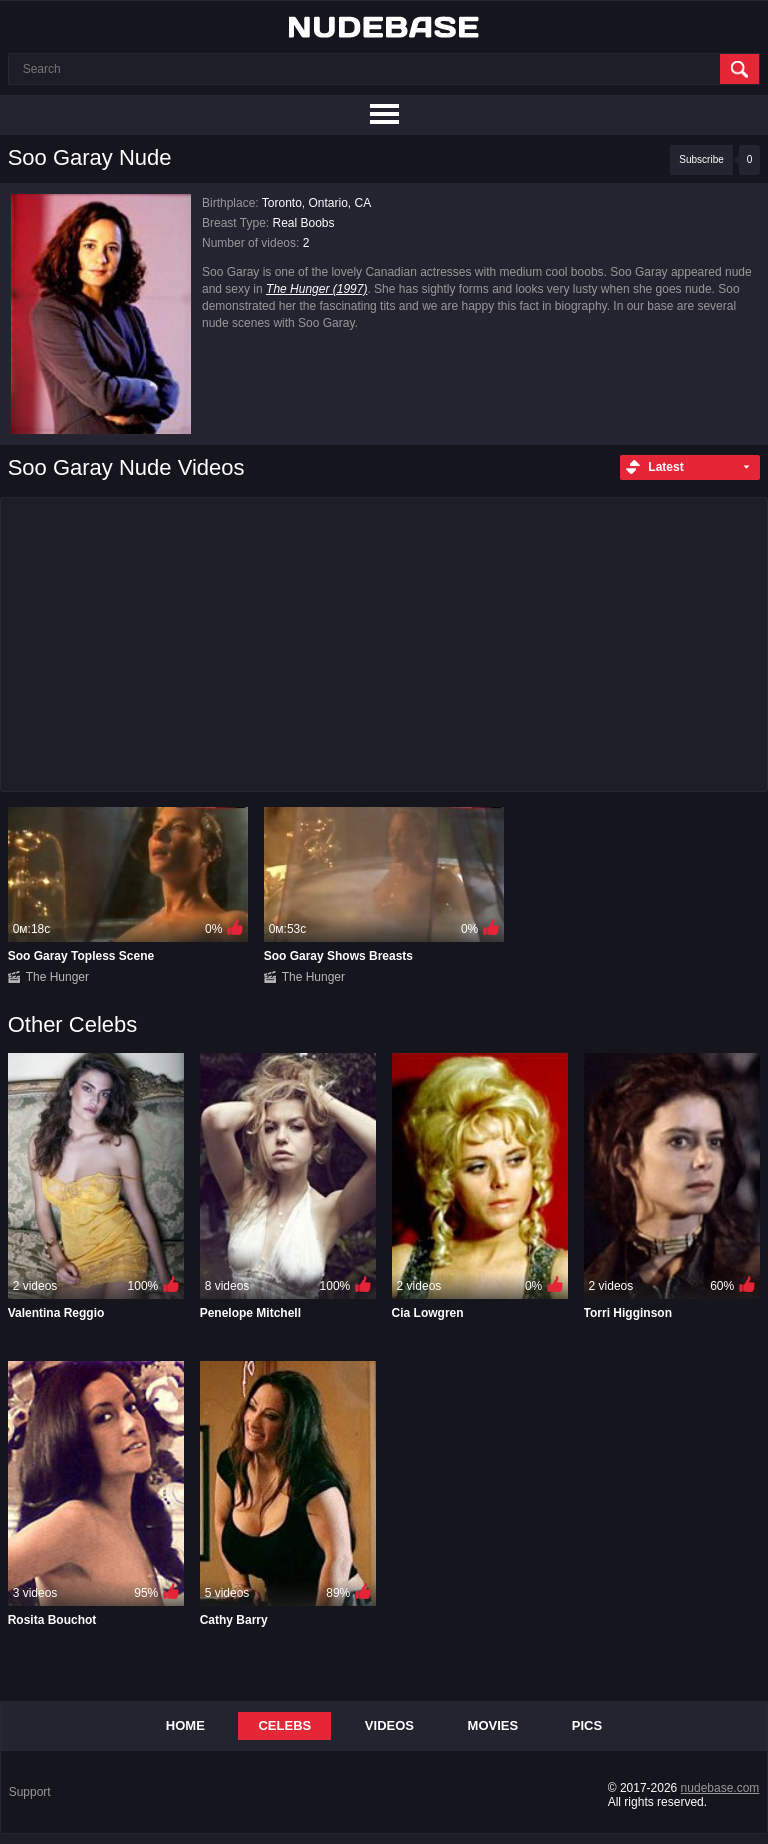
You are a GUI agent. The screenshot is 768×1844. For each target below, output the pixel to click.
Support (30, 1792)
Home (185, 1725)
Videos (389, 1725)
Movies (493, 1725)
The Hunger (57, 977)
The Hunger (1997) (316, 289)
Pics (587, 1725)
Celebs (284, 1725)
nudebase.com (720, 1788)
